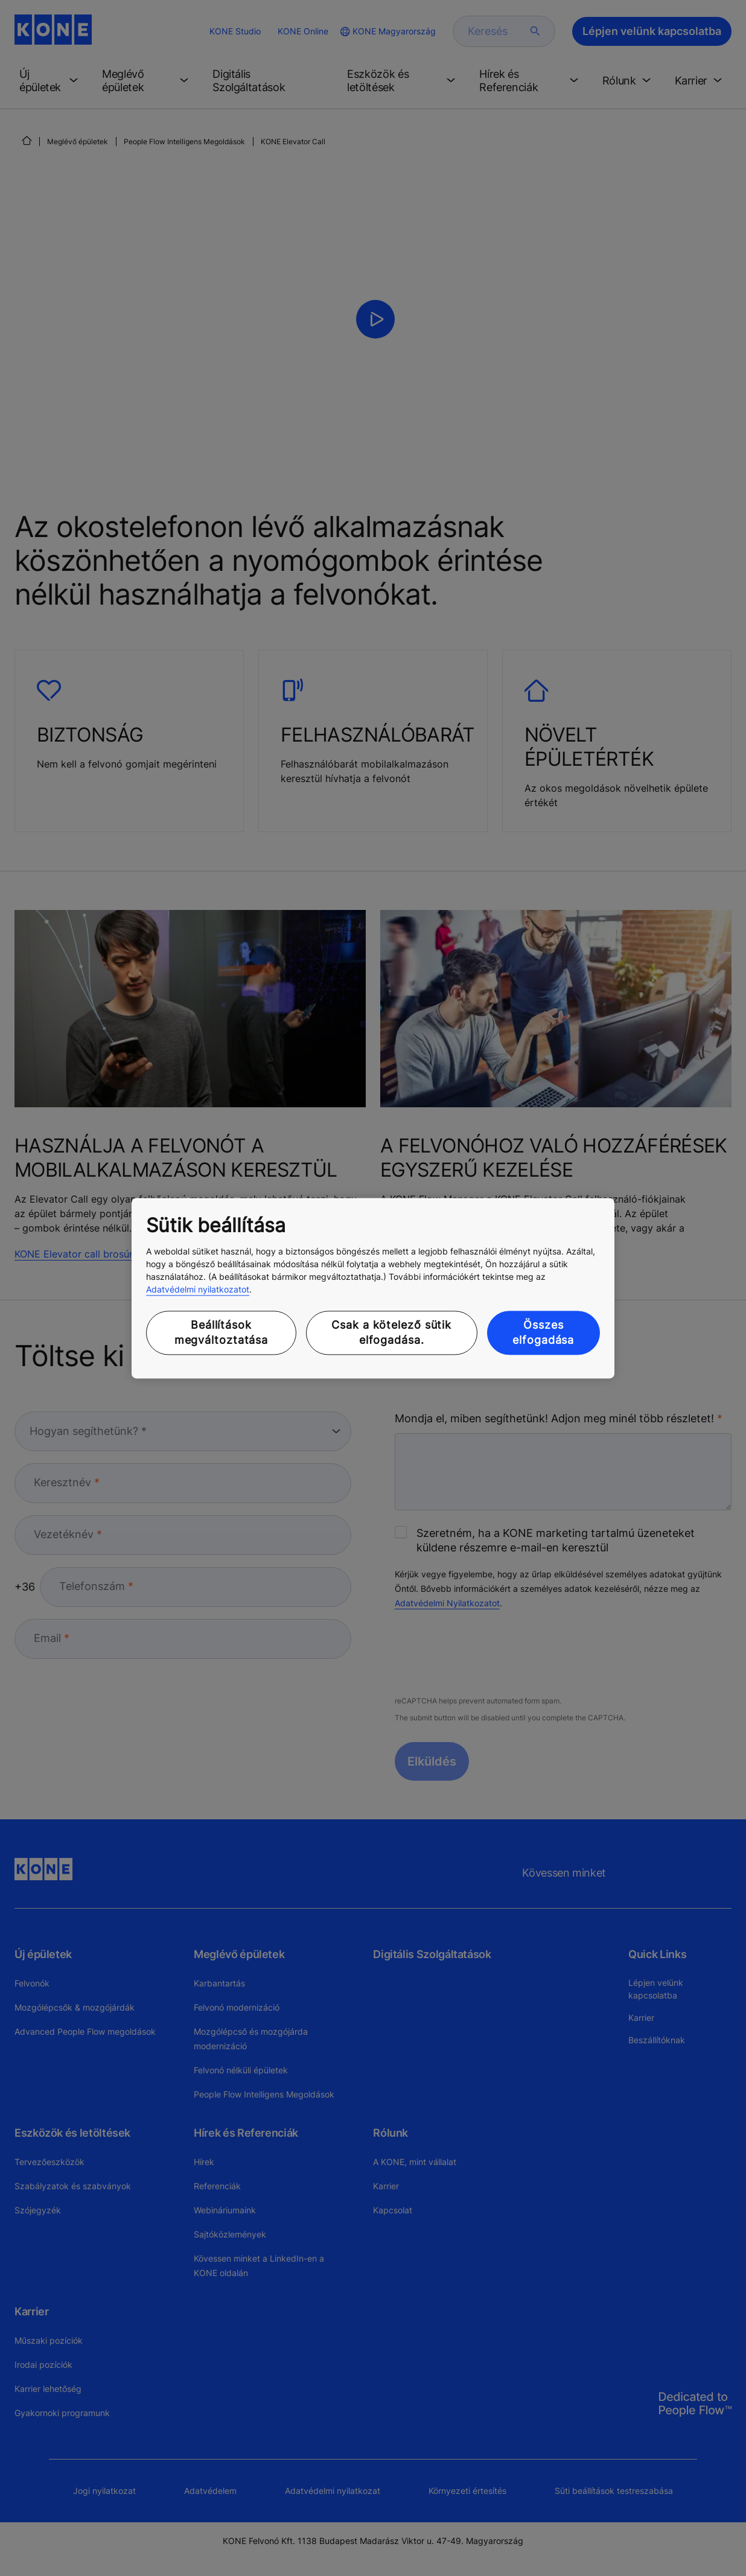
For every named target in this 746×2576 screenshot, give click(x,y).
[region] (373, 1288)
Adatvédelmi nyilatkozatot (197, 1290)
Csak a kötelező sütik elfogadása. (391, 1333)
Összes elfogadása (543, 1333)
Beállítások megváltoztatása (221, 1333)
